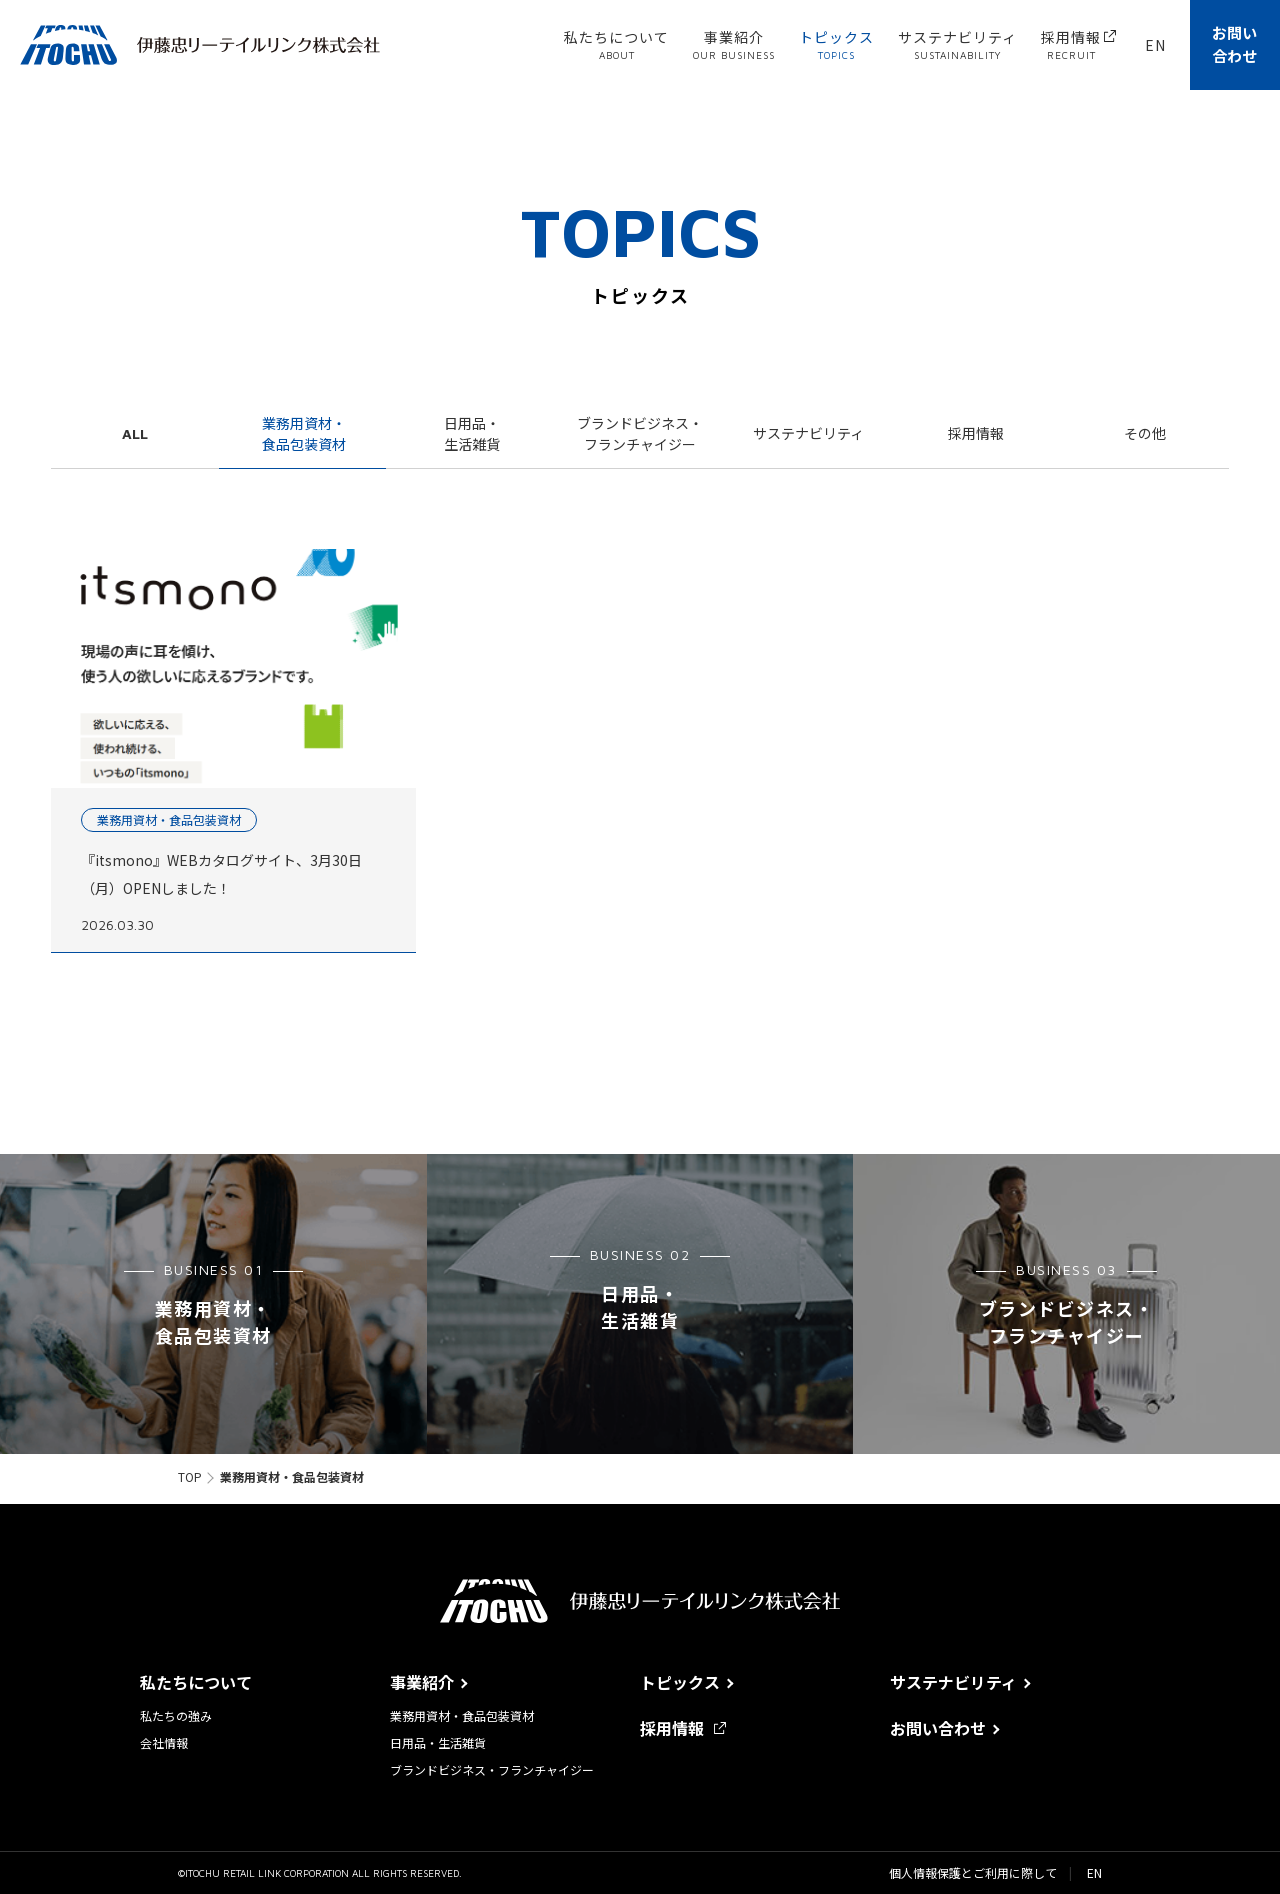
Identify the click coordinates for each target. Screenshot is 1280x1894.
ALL (135, 433)
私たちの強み (176, 1716)
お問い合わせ (1234, 44)
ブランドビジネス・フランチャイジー (640, 433)
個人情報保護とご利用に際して (973, 1872)
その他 (1145, 433)
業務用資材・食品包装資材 (304, 433)
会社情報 (164, 1743)
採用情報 (976, 433)
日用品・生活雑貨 (472, 433)
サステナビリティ (808, 433)
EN (1094, 1872)
